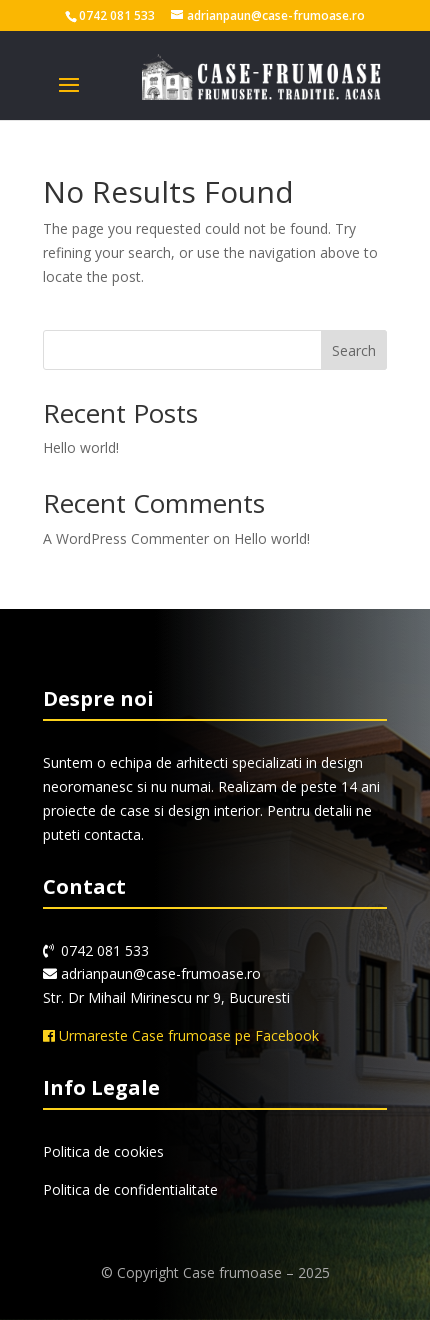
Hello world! (81, 447)
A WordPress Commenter (126, 538)
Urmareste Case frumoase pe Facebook (181, 1035)
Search (354, 350)
